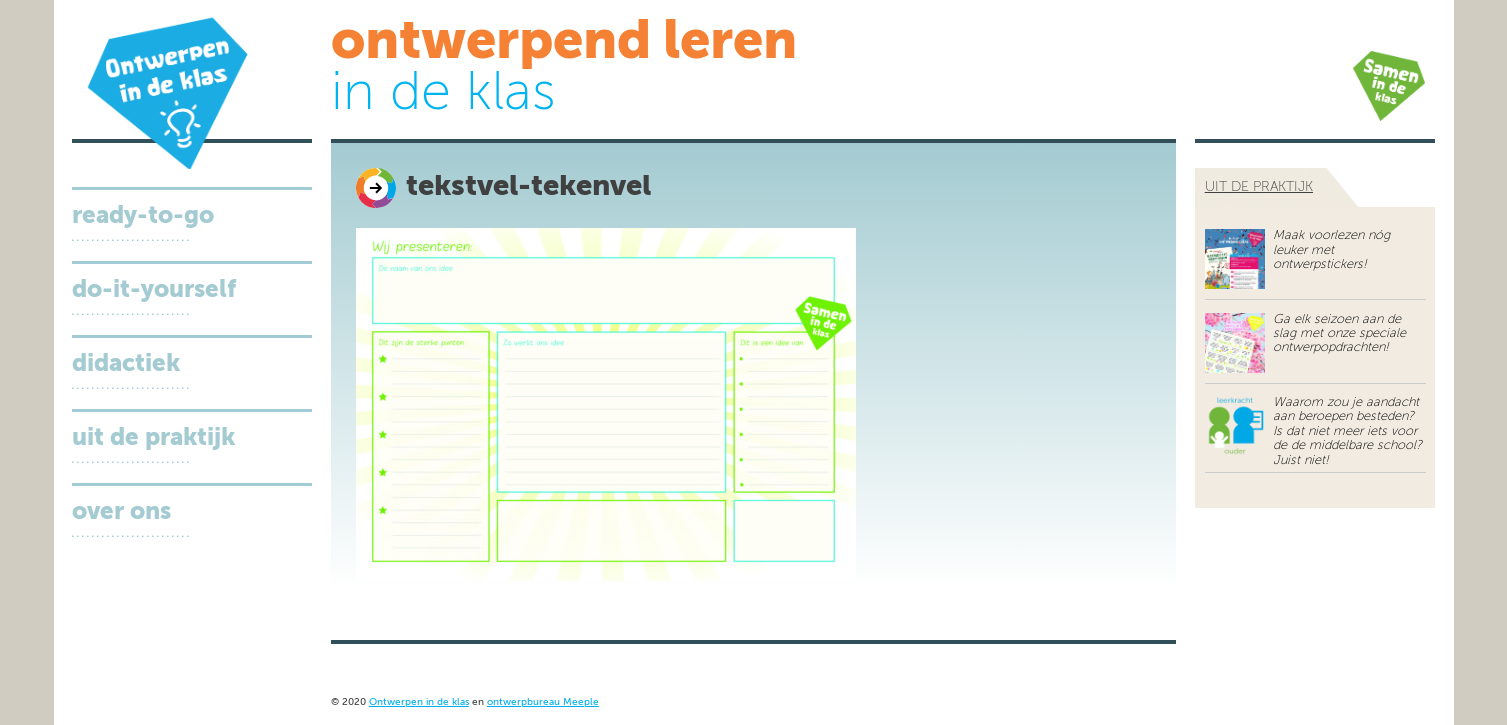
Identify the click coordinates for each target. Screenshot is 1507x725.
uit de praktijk (1259, 187)
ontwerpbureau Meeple (543, 702)
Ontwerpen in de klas (419, 702)
